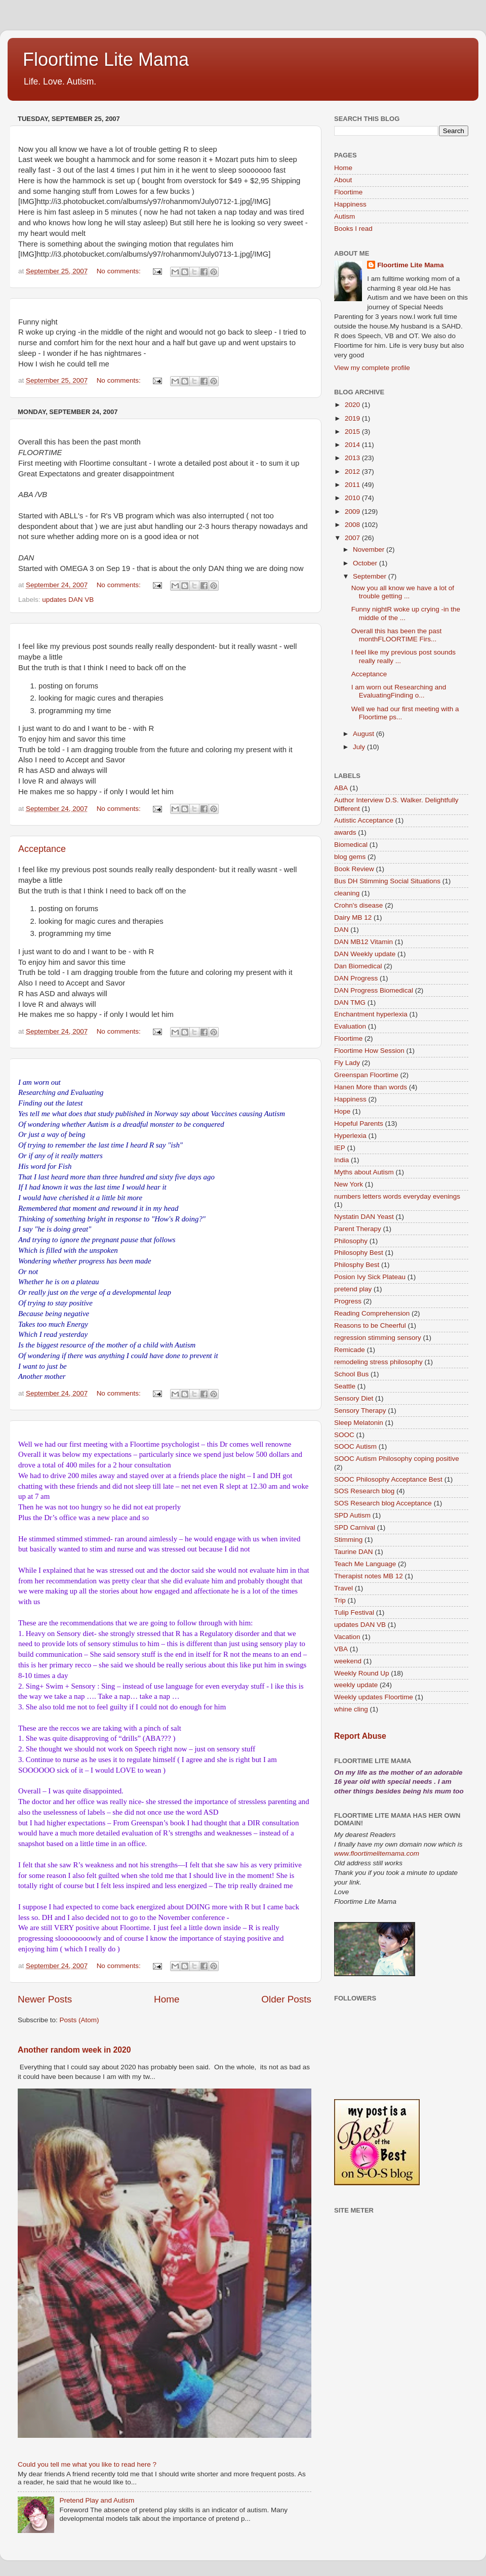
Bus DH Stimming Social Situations (387, 881)
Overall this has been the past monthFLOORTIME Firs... (396, 635)
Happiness (350, 204)
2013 (353, 458)
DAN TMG (350, 1002)
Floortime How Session (369, 1050)
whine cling (351, 1709)
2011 (353, 484)
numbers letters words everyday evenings (397, 1196)
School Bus (351, 1374)
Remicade (349, 1350)
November (369, 549)
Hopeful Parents (358, 1123)
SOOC (344, 1435)
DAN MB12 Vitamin (363, 942)
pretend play (353, 1289)
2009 (353, 511)
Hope (342, 1111)
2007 (353, 538)
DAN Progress (356, 978)
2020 (353, 404)
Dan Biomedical (358, 966)
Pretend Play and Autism (96, 2500)
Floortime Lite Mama (106, 59)
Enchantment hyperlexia (371, 1014)
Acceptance (42, 849)
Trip (340, 1600)
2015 (353, 431)
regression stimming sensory (377, 1337)
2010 (353, 498)
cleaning (346, 893)
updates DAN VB (68, 599)
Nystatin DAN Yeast (364, 1216)
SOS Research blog (364, 1491)
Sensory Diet (353, 1398)
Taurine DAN (353, 1552)
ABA (341, 788)
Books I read (353, 228)
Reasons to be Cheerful (370, 1325)
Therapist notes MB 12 (368, 1576)
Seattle (344, 1386)
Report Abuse (360, 1736)
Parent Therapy (357, 1229)
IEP (339, 1148)
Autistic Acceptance (363, 820)
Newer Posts (45, 1999)
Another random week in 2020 (74, 2050)
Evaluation (350, 1026)
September (370, 576)
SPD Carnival (354, 1527)
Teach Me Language (365, 1564)
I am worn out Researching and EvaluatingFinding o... (399, 691)
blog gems (350, 857)
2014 (353, 444)
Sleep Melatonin (358, 1422)
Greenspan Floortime (366, 1075)
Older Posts (286, 1999)
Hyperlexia (350, 1135)
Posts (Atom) (79, 2020)
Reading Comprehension (372, 1313)
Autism (344, 216)
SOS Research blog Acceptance (383, 1503)
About (343, 180)
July (360, 747)
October (366, 563)
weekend (347, 1661)
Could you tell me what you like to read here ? (87, 2464)
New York (348, 1184)
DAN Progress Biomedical (373, 990)
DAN (341, 929)
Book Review (354, 869)
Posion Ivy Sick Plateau (370, 1277)
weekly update (356, 1685)
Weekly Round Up (361, 1673)
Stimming (348, 1539)
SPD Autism (352, 1515)
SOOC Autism (355, 1446)
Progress (347, 1301)
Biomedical (351, 844)
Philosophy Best (358, 1252)
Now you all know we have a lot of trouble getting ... (402, 592)
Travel (343, 1588)
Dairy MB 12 (353, 917)
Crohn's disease (358, 905)
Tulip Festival (354, 1612)
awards (345, 832)
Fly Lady (347, 1063)
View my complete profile (372, 368)
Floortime (348, 192)
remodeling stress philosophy (378, 1362)
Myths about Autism (364, 1172)
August (364, 734)
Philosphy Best (356, 1265)
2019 (353, 418)
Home (166, 1999)
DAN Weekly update (364, 954)
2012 (353, 471)
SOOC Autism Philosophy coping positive (396, 1458)
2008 (353, 524)
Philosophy (351, 1241)
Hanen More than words (370, 1087)
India (341, 1160)
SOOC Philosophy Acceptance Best (388, 1479)
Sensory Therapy (360, 1410)
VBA (341, 1649)
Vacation (347, 1637)
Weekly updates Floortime (373, 1697)
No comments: (120, 271)
